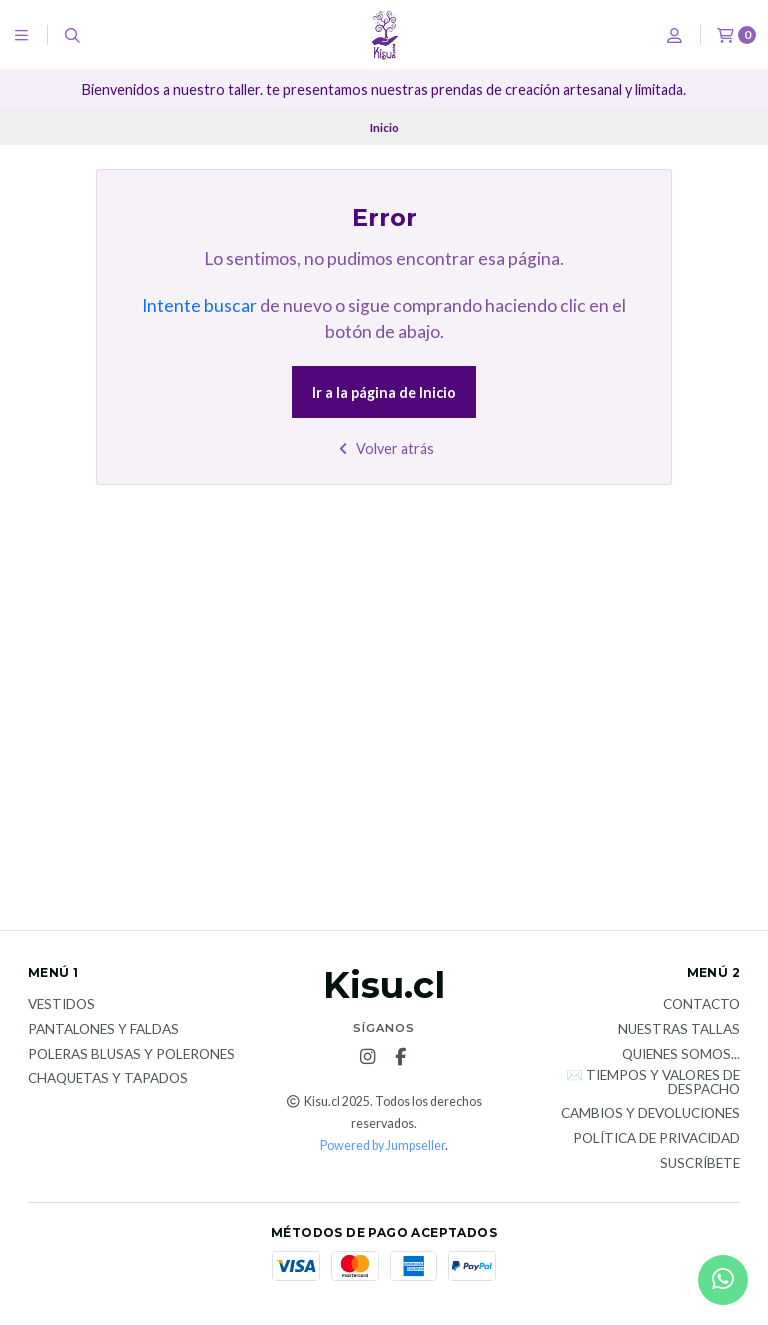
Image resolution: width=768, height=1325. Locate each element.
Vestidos (61, 1005)
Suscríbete (700, 1164)
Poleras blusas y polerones (131, 1055)
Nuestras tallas (679, 1030)
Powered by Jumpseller (382, 1145)
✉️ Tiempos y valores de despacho (653, 1082)
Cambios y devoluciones (650, 1114)
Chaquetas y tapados (108, 1079)
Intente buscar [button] (199, 305)
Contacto (701, 1005)
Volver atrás (384, 448)
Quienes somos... (681, 1055)
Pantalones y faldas (103, 1030)
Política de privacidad (656, 1139)
